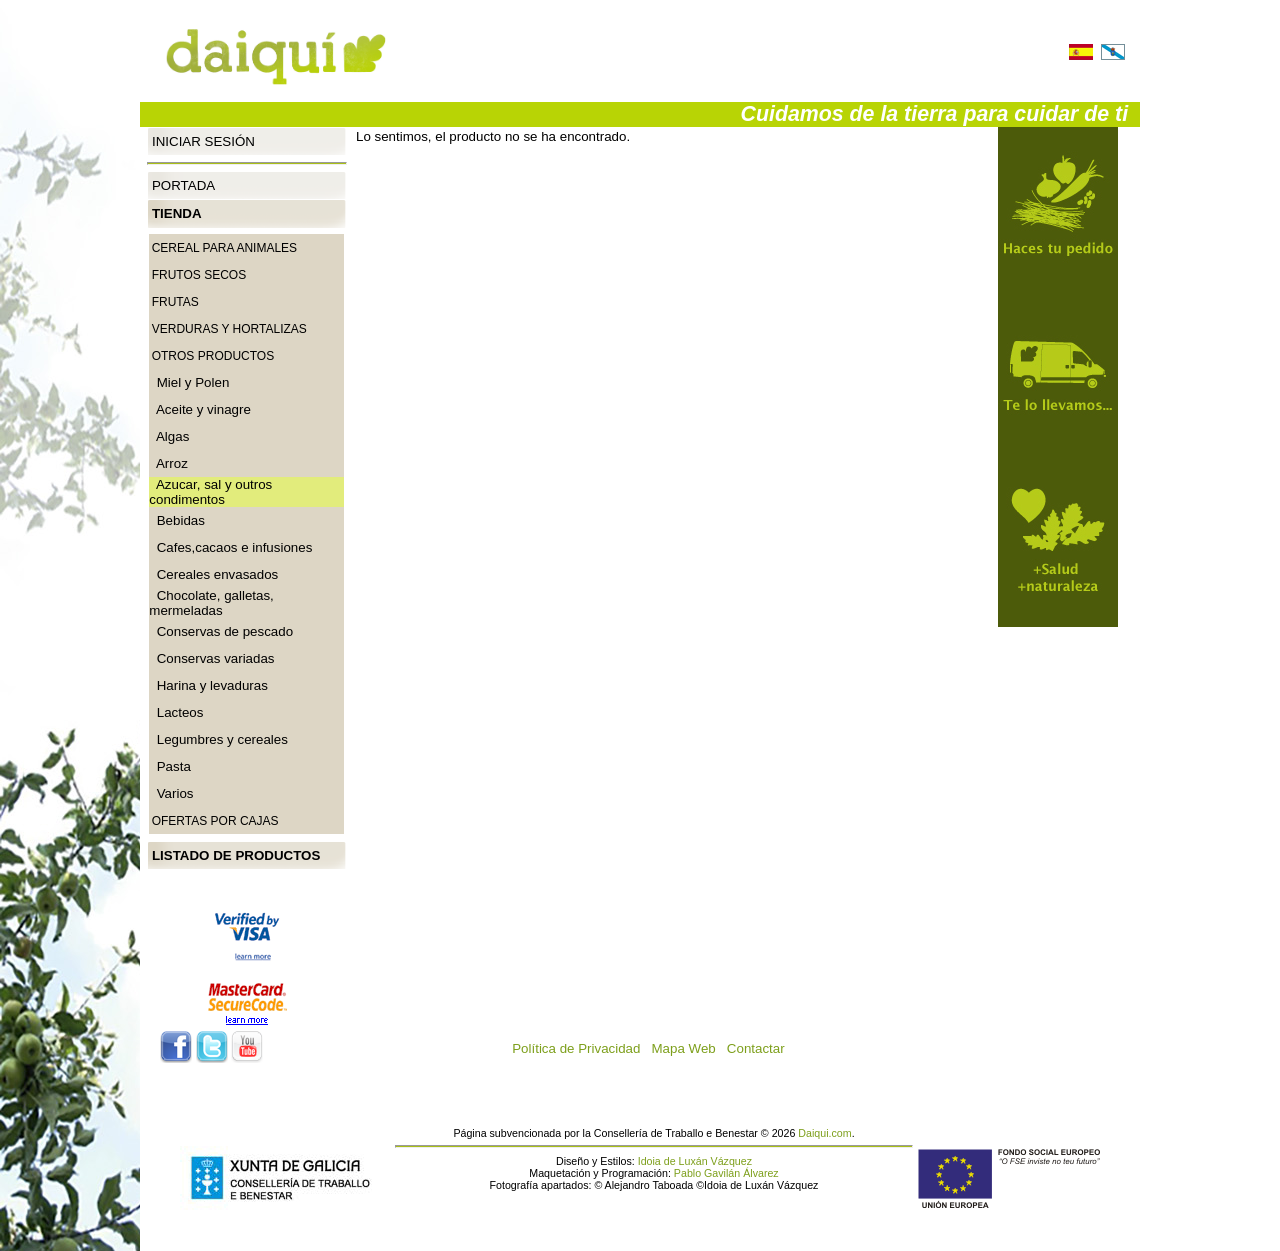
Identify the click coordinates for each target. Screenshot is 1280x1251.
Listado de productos (236, 855)
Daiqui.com (824, 1133)
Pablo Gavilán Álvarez (726, 1173)
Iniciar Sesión (203, 140)
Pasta (170, 766)
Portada (183, 185)
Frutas (175, 302)
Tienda (177, 213)
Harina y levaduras (208, 685)
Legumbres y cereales (218, 739)
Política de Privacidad (581, 1048)
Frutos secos (199, 275)
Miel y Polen (189, 382)
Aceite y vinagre (200, 409)
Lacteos (176, 712)
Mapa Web (689, 1048)
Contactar (761, 1048)
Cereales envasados (213, 574)
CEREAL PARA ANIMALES (224, 248)
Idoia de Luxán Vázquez (695, 1161)
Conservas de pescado (221, 631)
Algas (169, 436)
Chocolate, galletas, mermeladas (211, 603)
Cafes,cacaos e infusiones (230, 547)
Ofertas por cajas (215, 821)
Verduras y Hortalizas (229, 329)
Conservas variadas (211, 658)
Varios (171, 793)
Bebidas (177, 520)
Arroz (168, 463)
